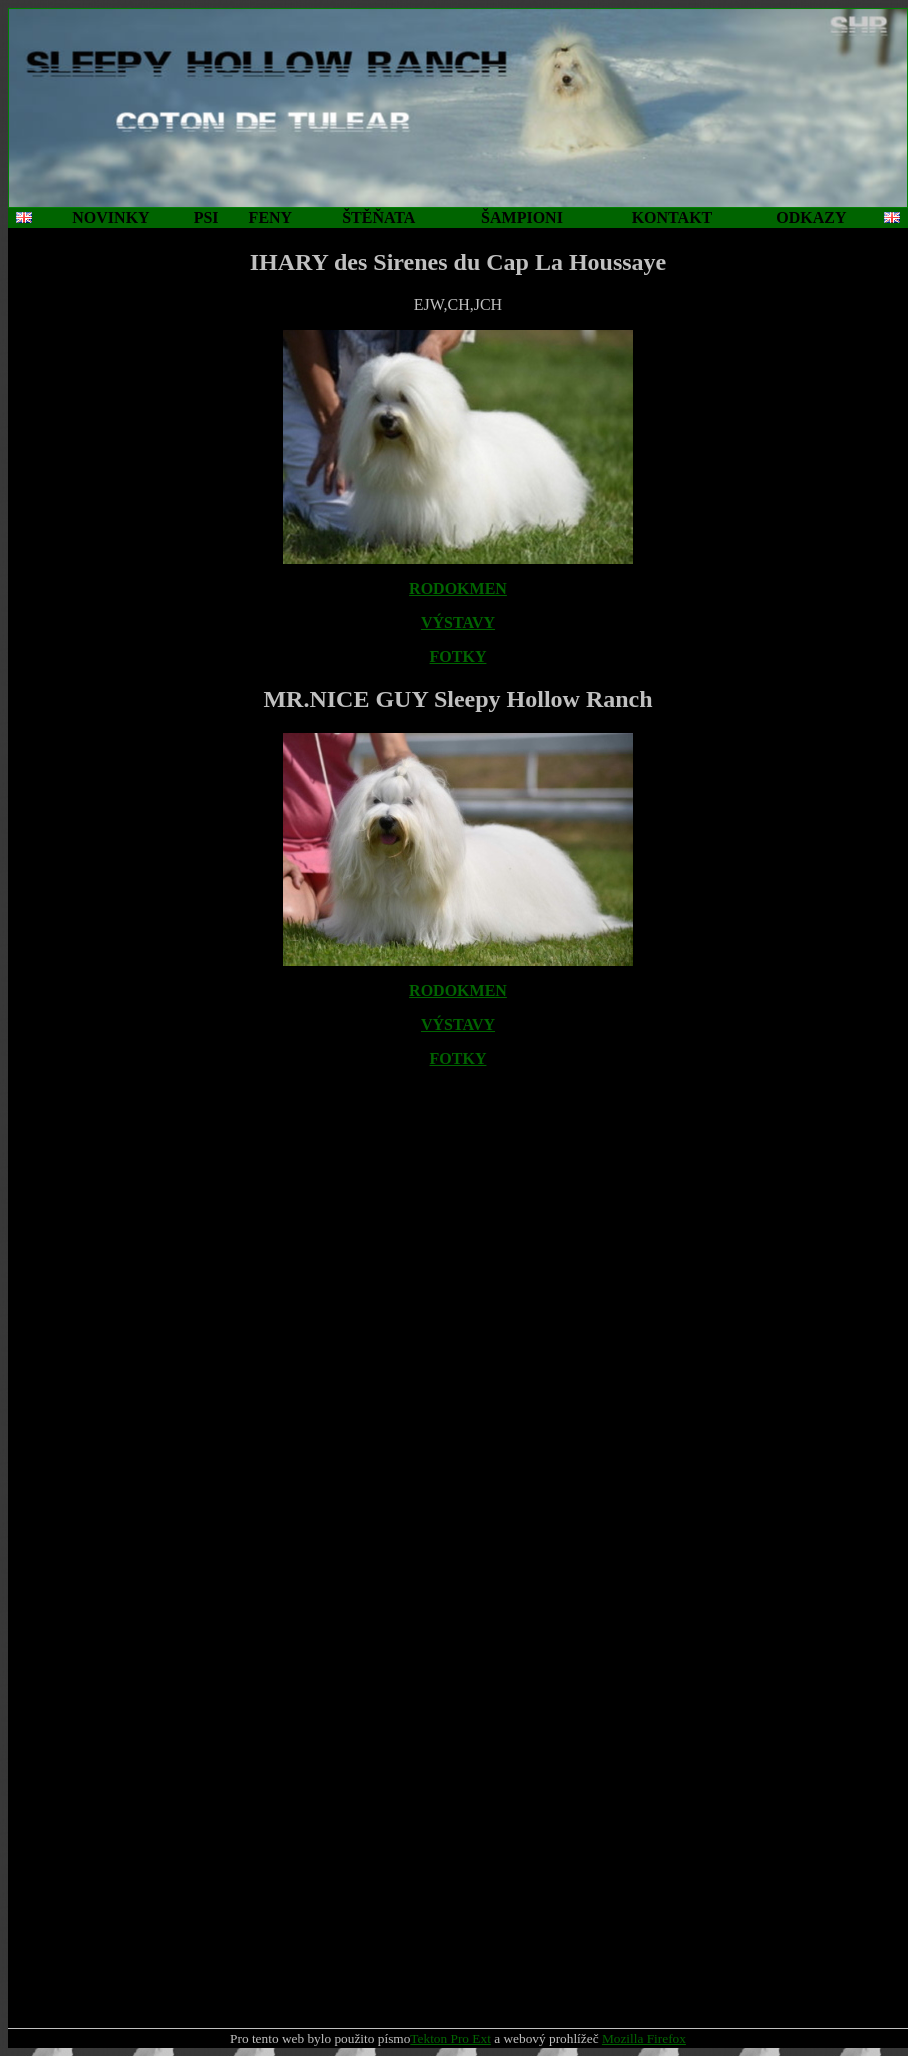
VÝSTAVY (458, 622)
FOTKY (458, 656)
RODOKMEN (458, 588)
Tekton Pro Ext (450, 2038)
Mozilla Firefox (644, 2038)
